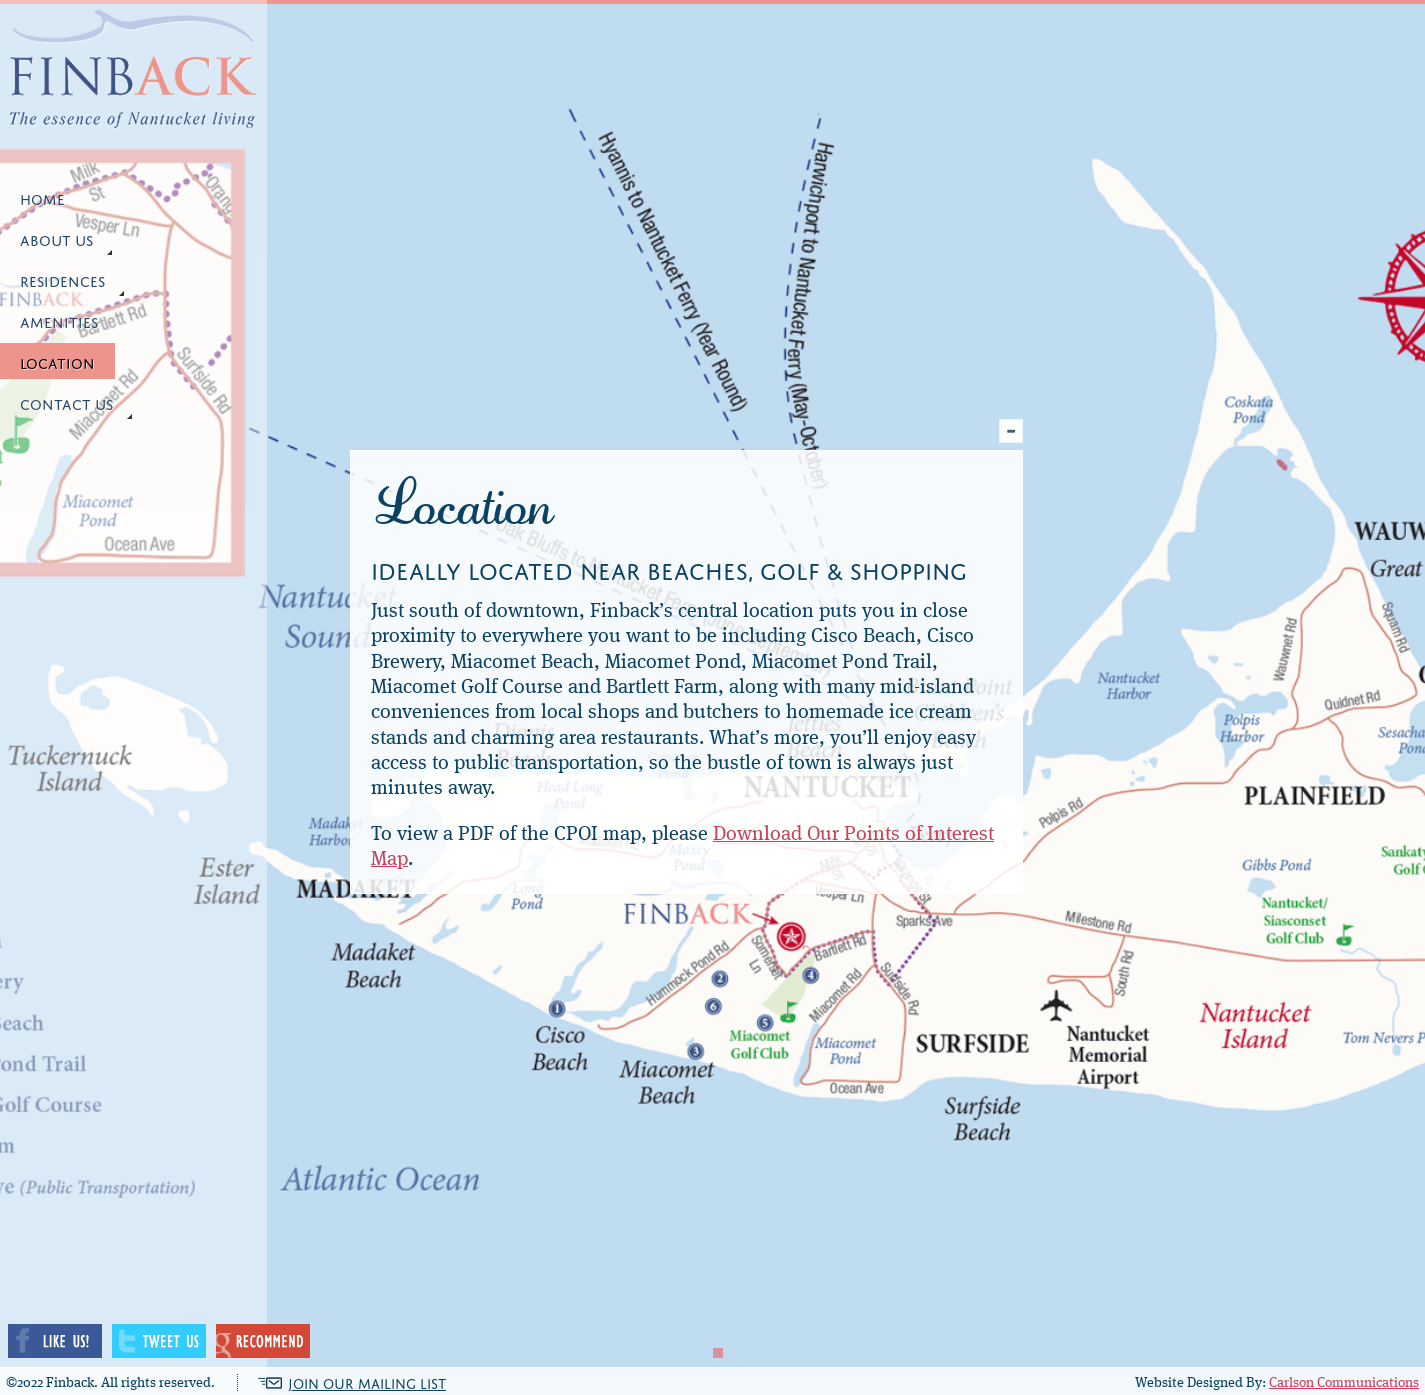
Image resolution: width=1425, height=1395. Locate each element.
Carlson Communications (1344, 1383)
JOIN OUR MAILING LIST (367, 1382)
